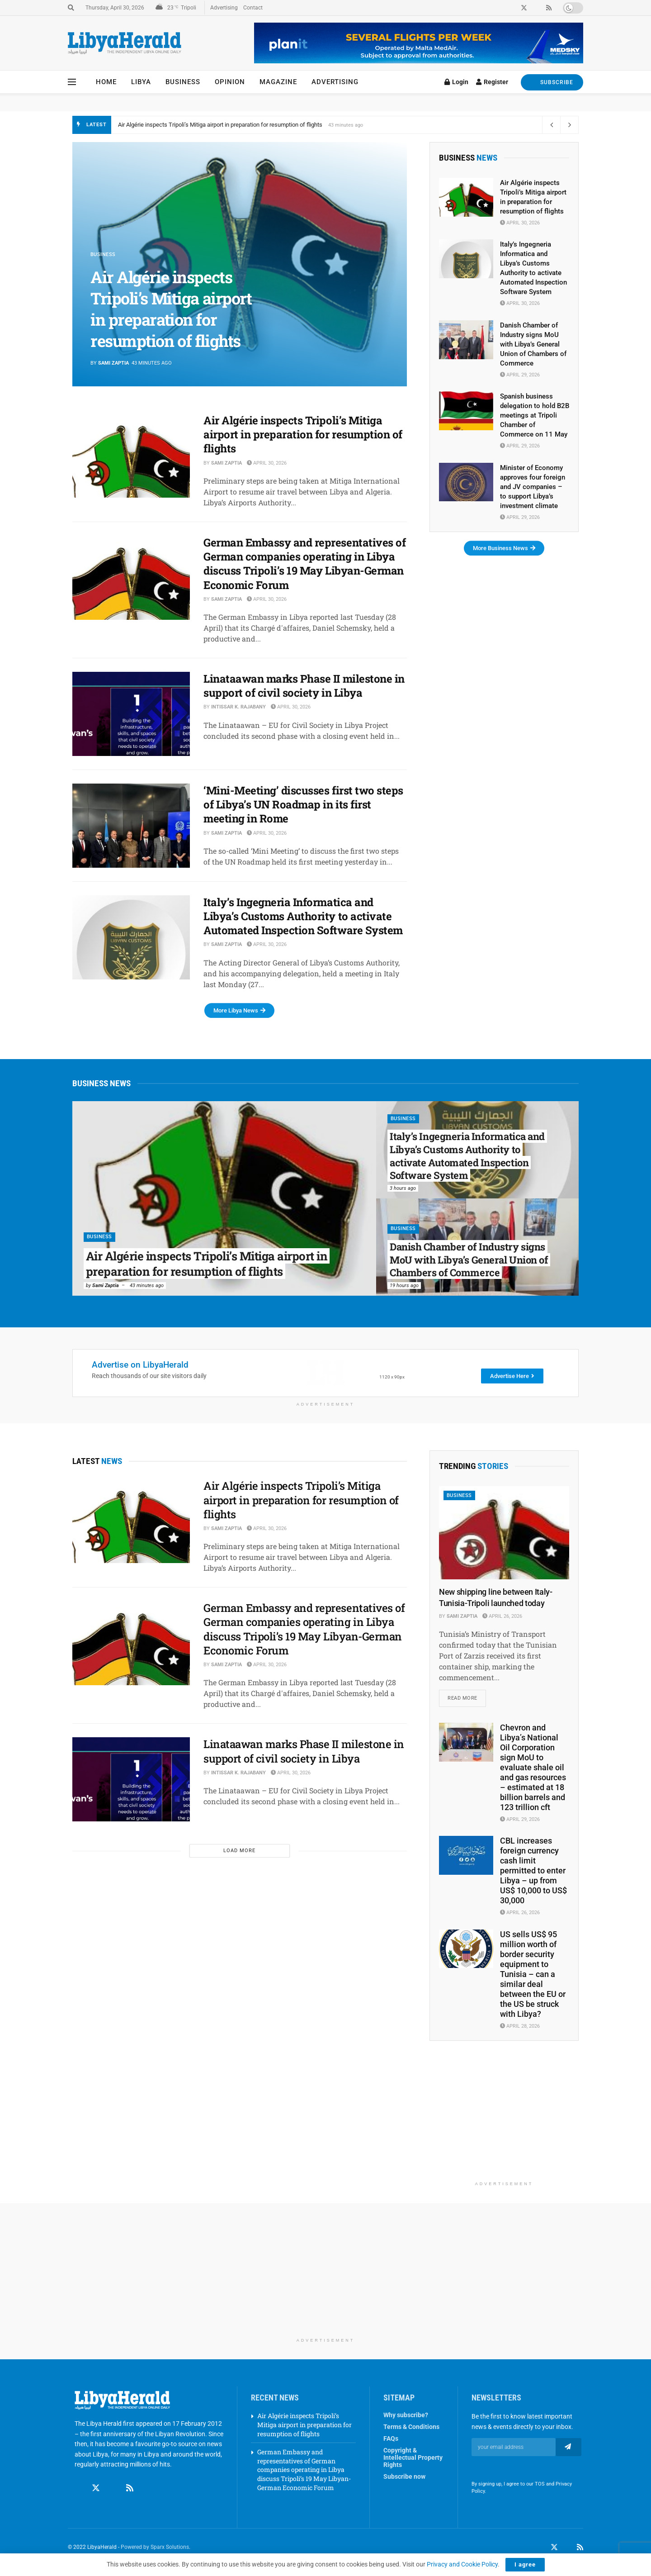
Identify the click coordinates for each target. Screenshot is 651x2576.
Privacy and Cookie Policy (462, 2564)
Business (182, 82)
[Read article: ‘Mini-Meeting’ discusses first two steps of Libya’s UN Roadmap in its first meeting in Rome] (131, 826)
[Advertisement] (504, 2120)
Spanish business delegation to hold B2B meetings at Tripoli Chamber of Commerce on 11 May (534, 415)
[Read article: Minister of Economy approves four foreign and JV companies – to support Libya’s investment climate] (466, 482)
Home (106, 82)
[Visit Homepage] (124, 43)
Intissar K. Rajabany (238, 707)
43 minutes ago (147, 1285)
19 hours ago (404, 1285)
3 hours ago (403, 1188)
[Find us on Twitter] (96, 2488)
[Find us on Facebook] (79, 2488)
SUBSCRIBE (552, 82)
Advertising (224, 8)
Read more (467, 1695)
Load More (239, 1851)
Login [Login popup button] (456, 82)
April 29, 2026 (520, 375)
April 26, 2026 (502, 1616)
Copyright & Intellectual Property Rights (413, 2458)
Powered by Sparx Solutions (155, 2547)
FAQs (390, 2439)
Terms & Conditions (411, 2427)
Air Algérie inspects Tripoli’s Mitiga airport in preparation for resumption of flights (220, 124)
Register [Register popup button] (492, 82)
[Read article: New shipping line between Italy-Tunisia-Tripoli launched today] (504, 1532)
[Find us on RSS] (129, 2488)
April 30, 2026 (267, 463)
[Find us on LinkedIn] (567, 2547)
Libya (141, 82)
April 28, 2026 (520, 2026)
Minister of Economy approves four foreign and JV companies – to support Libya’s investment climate (532, 487)
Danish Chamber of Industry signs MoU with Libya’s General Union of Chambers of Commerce (533, 344)
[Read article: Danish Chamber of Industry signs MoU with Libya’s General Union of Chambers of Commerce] (466, 339)
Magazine (278, 82)
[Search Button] (71, 7)
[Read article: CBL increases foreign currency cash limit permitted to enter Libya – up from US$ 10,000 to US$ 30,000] (466, 1855)
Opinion (230, 82)
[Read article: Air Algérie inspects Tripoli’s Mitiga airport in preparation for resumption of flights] (131, 455)
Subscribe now (404, 2477)
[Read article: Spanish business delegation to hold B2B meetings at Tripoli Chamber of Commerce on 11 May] (466, 410)
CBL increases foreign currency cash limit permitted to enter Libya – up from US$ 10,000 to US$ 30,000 (533, 1870)
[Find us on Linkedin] (113, 2488)
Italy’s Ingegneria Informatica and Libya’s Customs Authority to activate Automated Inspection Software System (303, 916)
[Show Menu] (72, 82)
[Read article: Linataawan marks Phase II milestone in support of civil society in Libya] (131, 714)
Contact (253, 8)
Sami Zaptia (113, 363)
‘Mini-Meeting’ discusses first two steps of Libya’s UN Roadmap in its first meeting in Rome (303, 804)
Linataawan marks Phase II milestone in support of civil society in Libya (304, 685)
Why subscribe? (405, 2415)
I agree (525, 2564)
